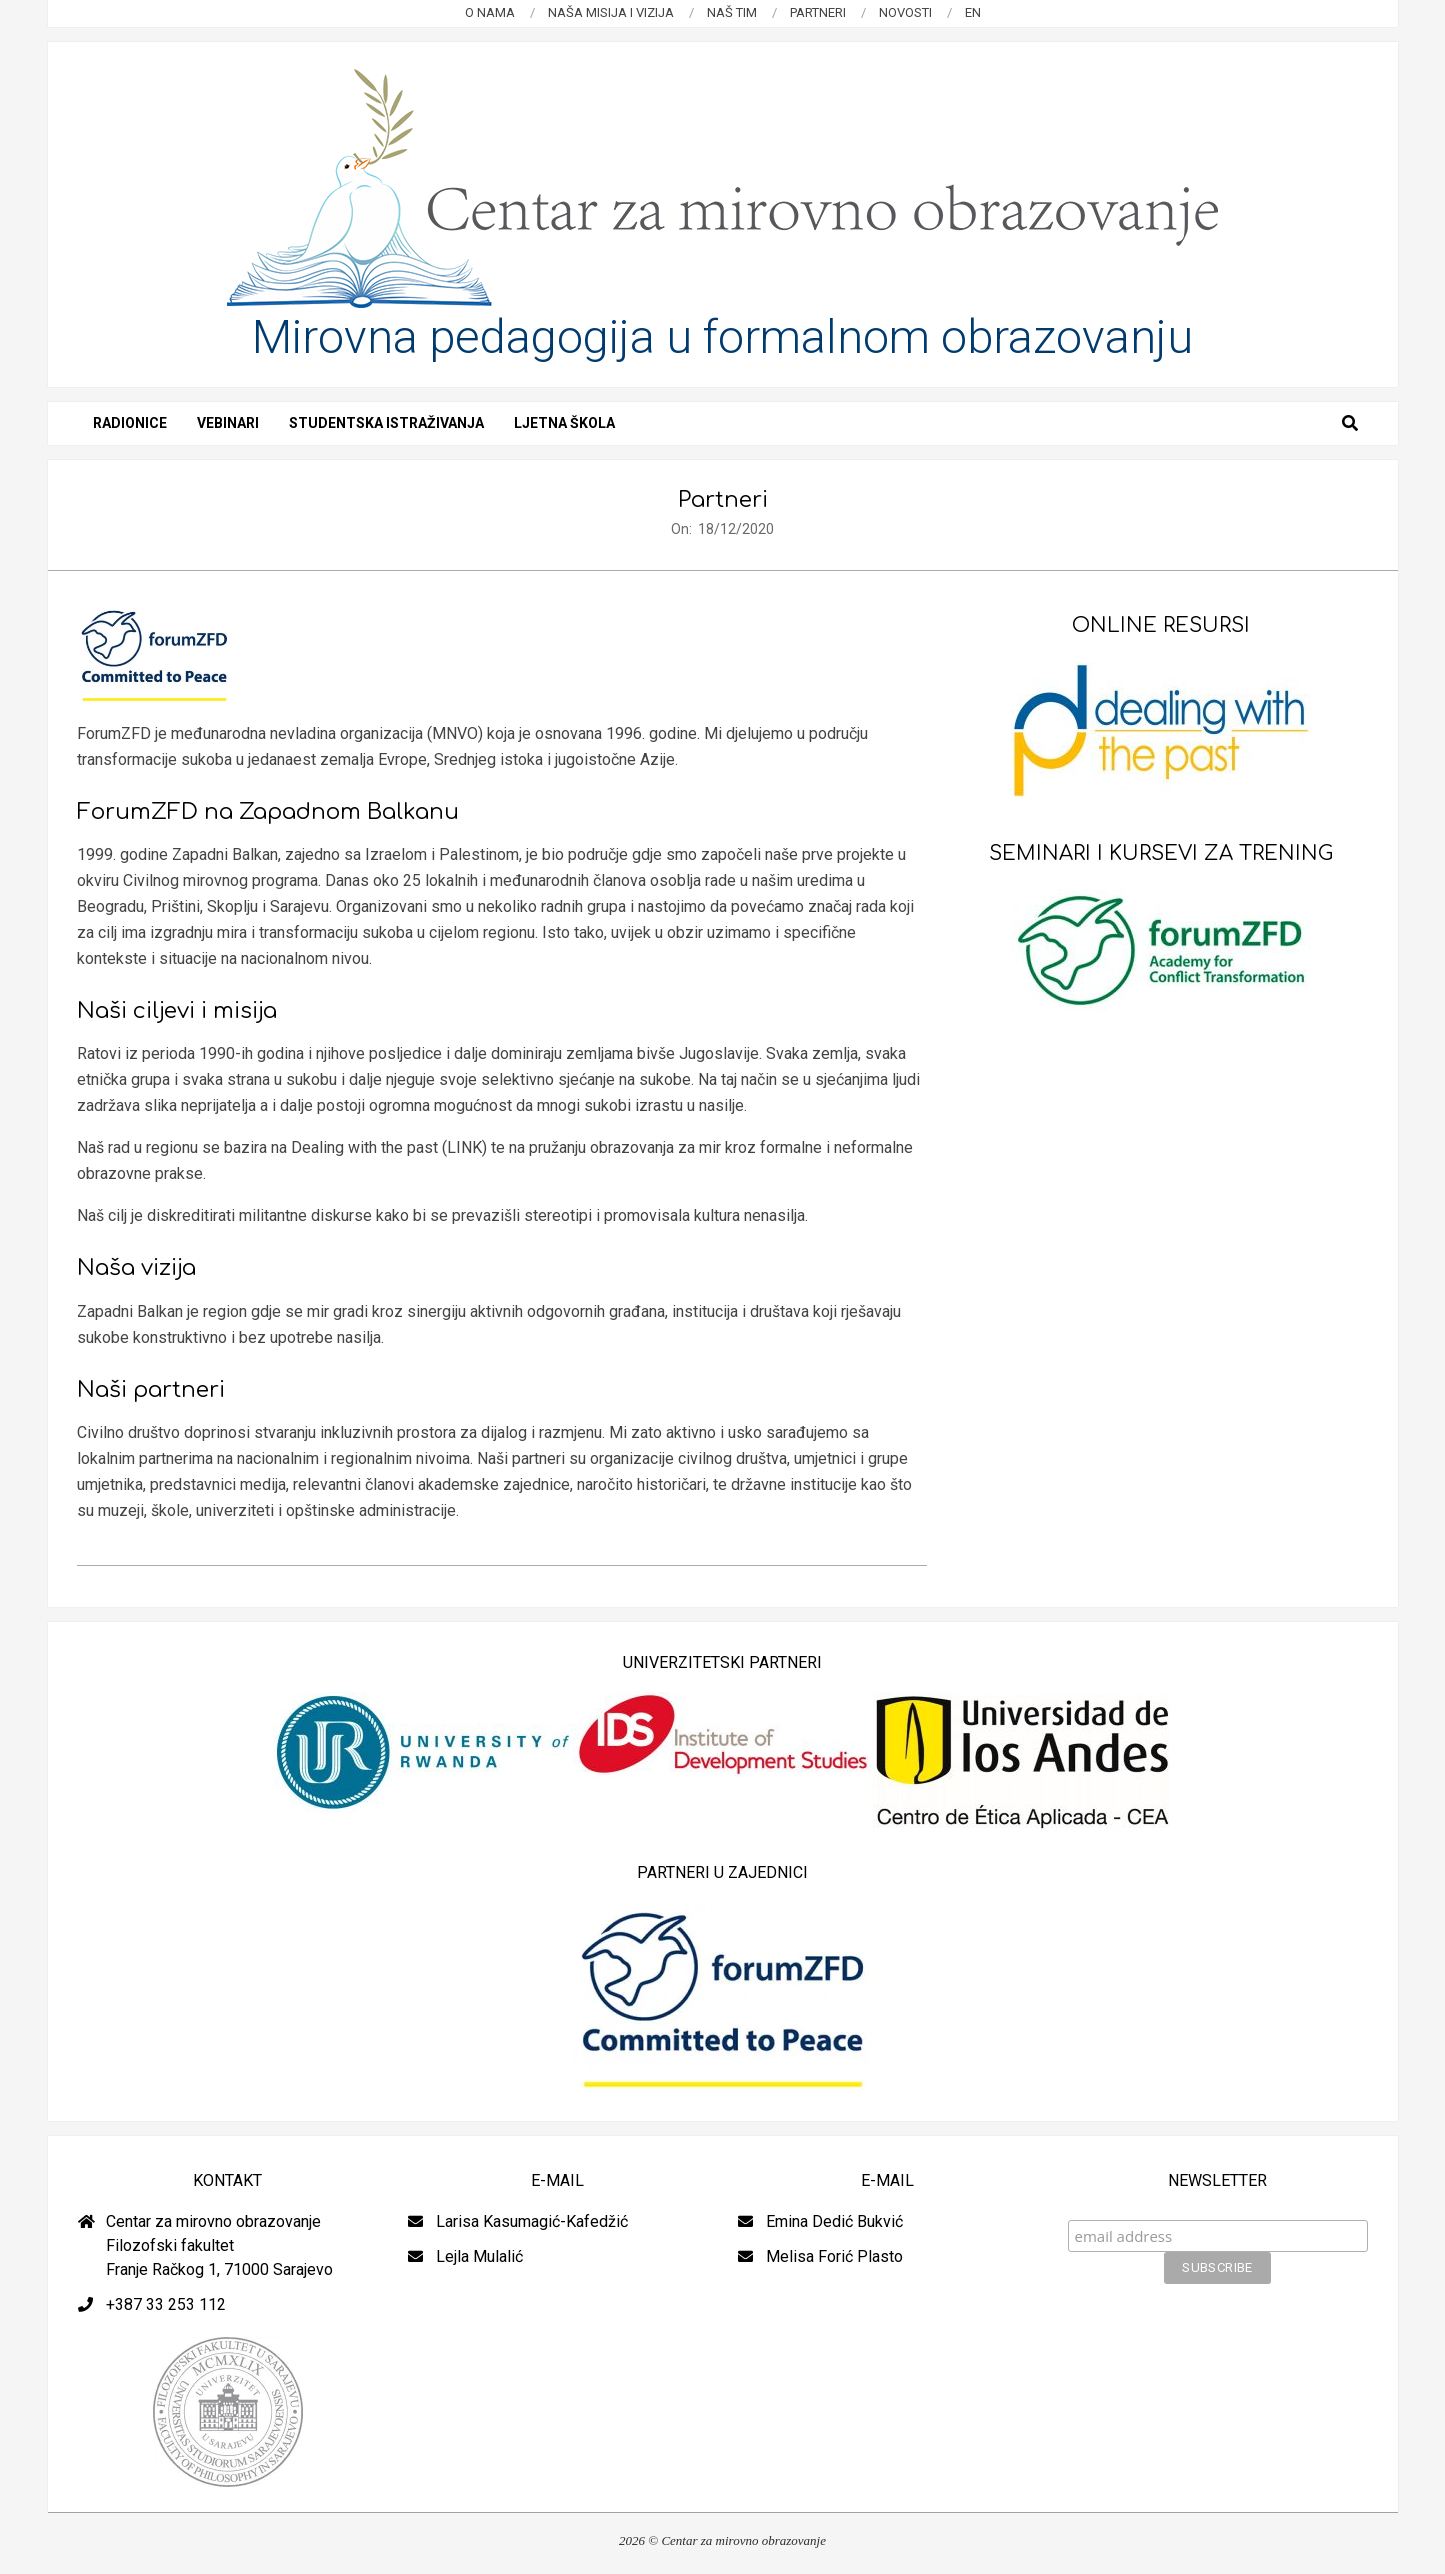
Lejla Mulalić (479, 2256)
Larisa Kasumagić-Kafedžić (532, 2221)
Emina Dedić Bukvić (834, 2221)
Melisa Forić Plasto (834, 2256)
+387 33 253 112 (166, 2304)
